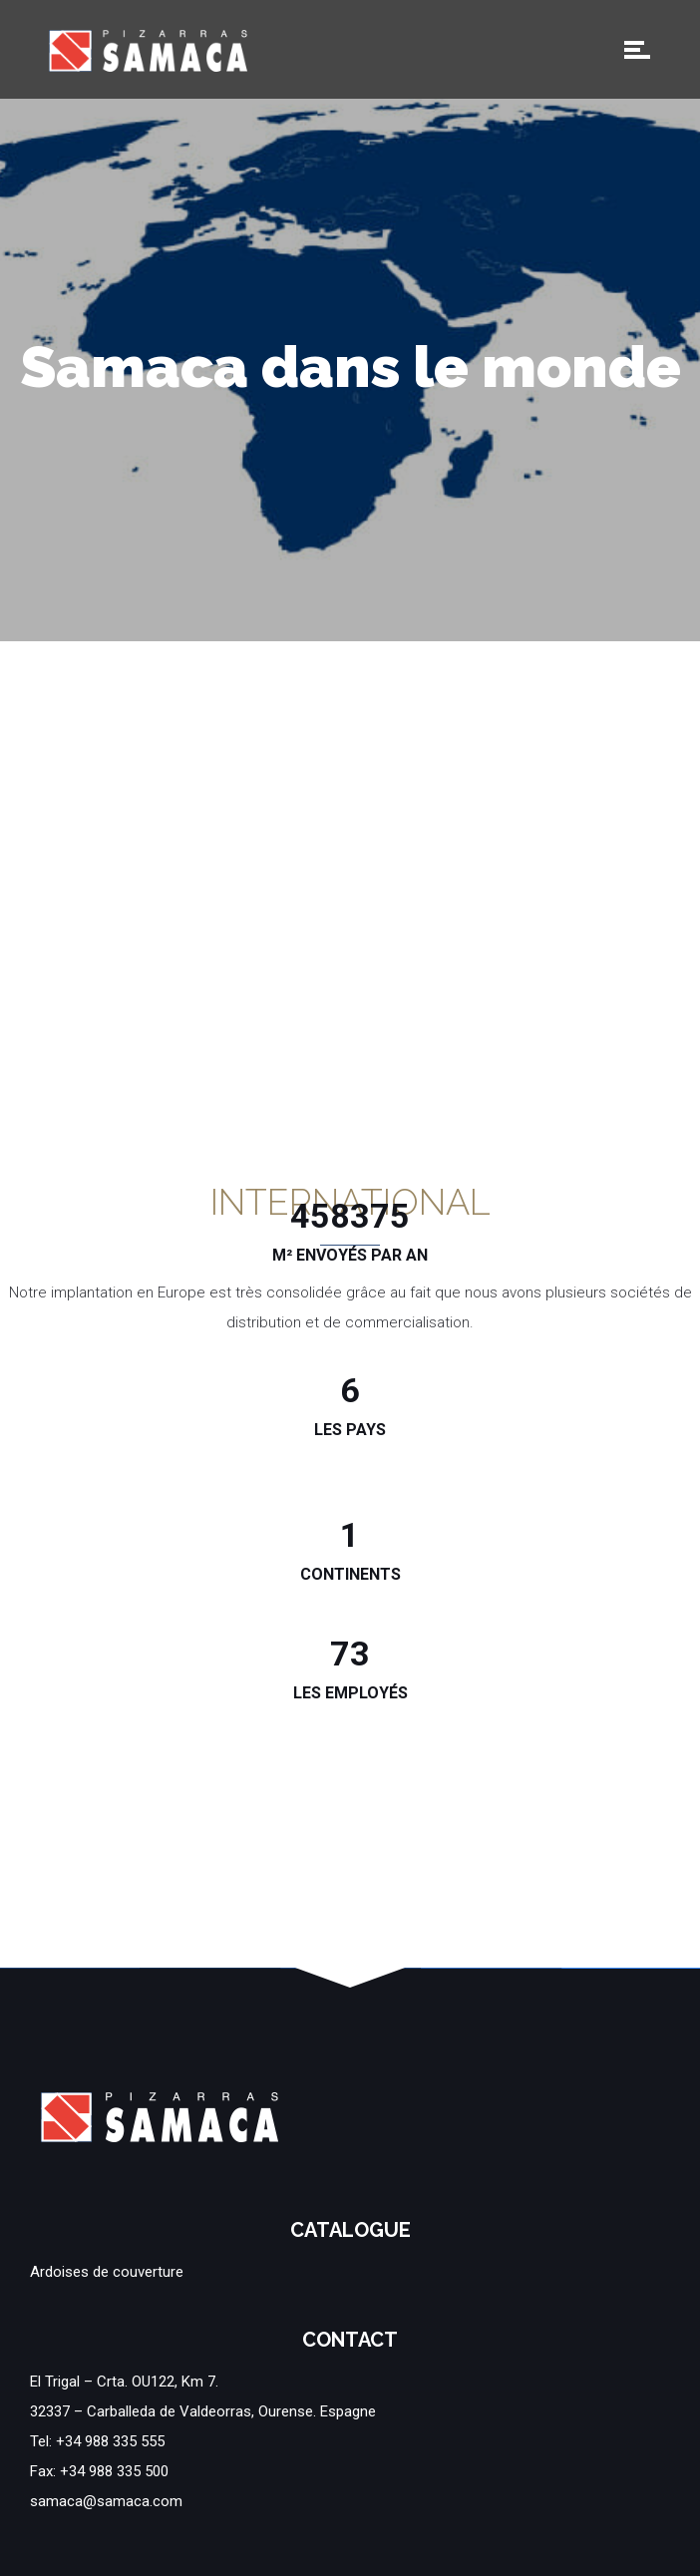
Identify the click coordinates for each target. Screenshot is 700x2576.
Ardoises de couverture (106, 2272)
